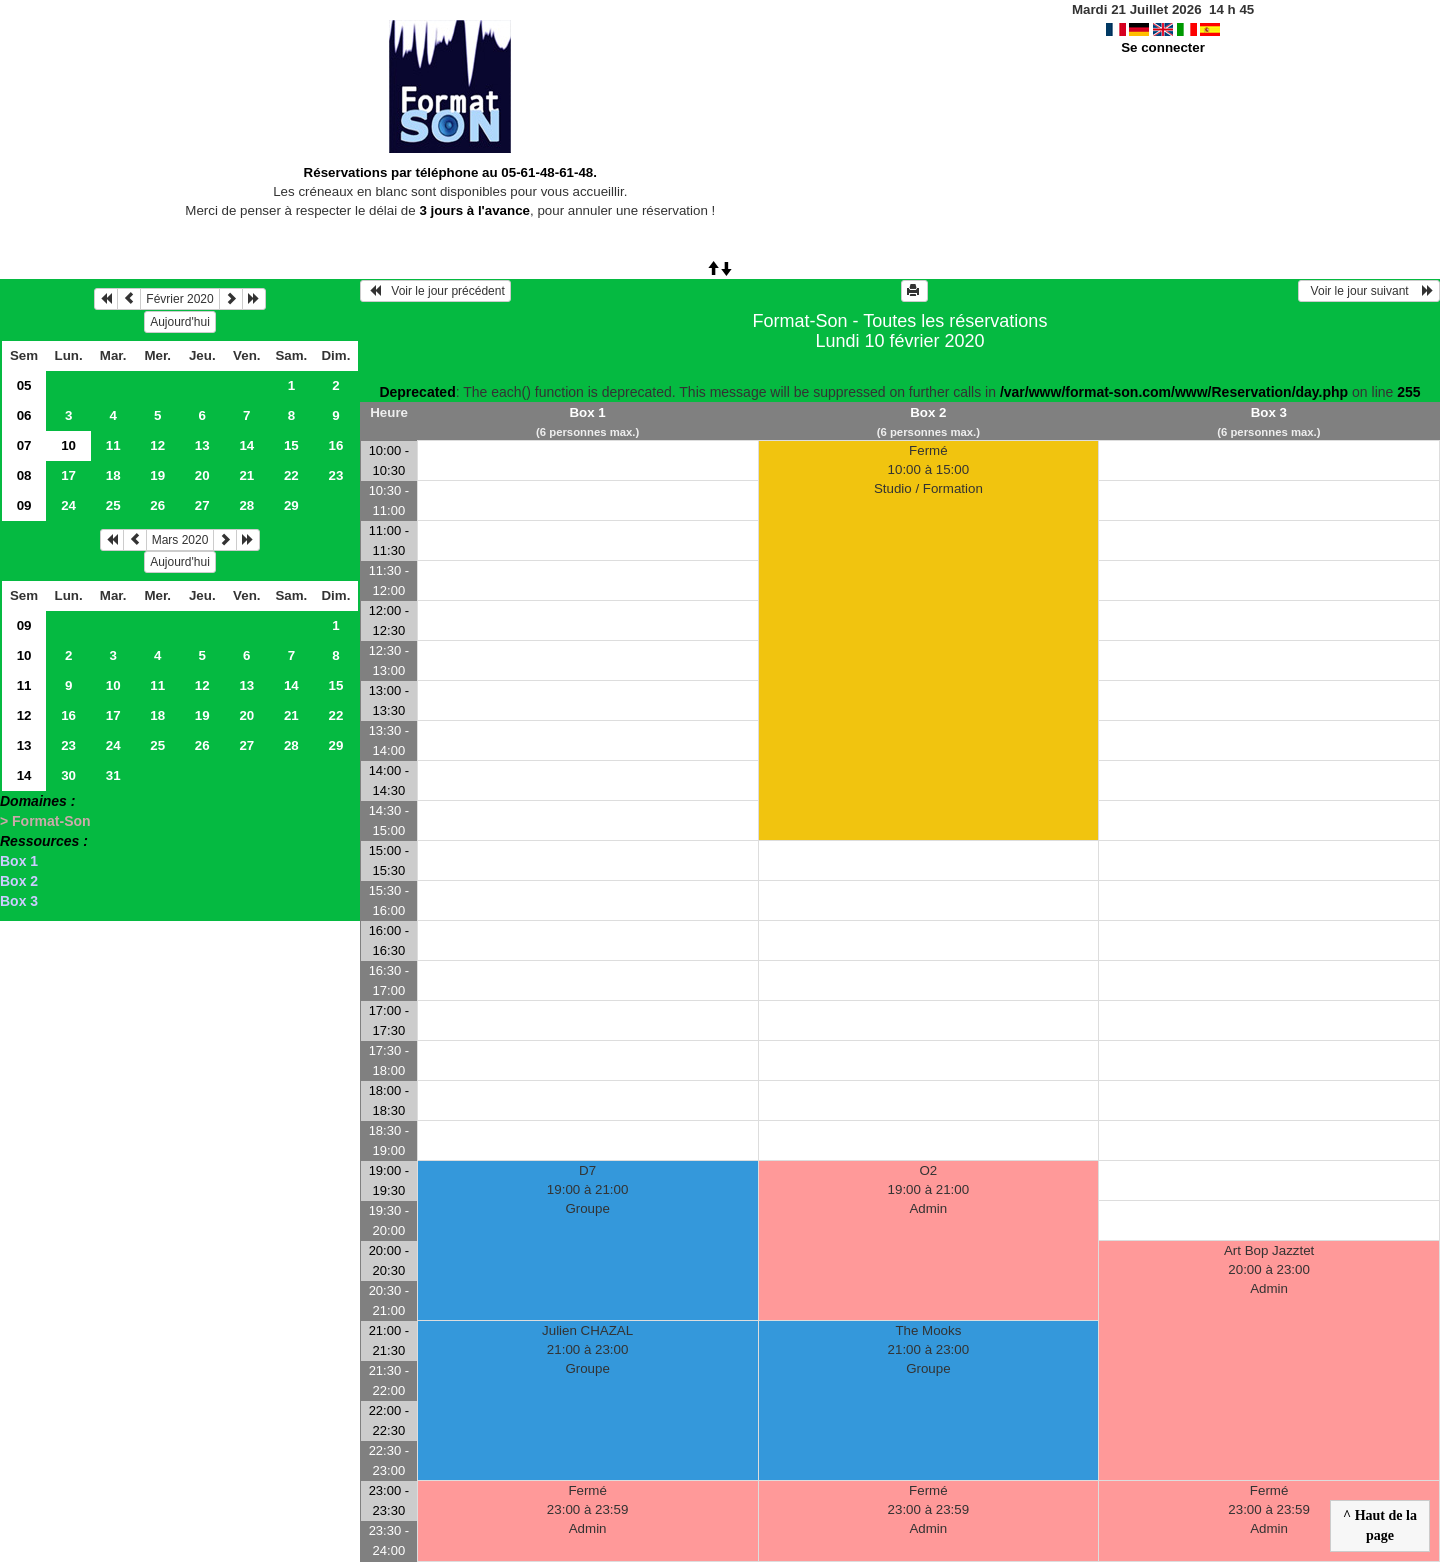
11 (113, 445)
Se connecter (1163, 47)
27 (202, 505)
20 (202, 475)
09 (24, 505)
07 (24, 445)
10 (24, 655)
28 (246, 505)
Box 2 (19, 881)
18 (113, 475)
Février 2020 (179, 299)
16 (335, 445)
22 (291, 475)
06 (24, 415)
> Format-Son (45, 821)
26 (157, 505)
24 (68, 505)
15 (291, 445)
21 (246, 475)
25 (113, 505)
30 (68, 775)
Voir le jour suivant (1369, 291)
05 (24, 385)
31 (113, 775)
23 (335, 475)
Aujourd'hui (180, 322)
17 (68, 475)
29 (291, 505)
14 (246, 445)
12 (157, 445)
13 (202, 445)
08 (24, 475)
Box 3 (19, 901)
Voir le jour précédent (435, 291)
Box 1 (19, 861)
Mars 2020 (180, 540)
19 (157, 475)
